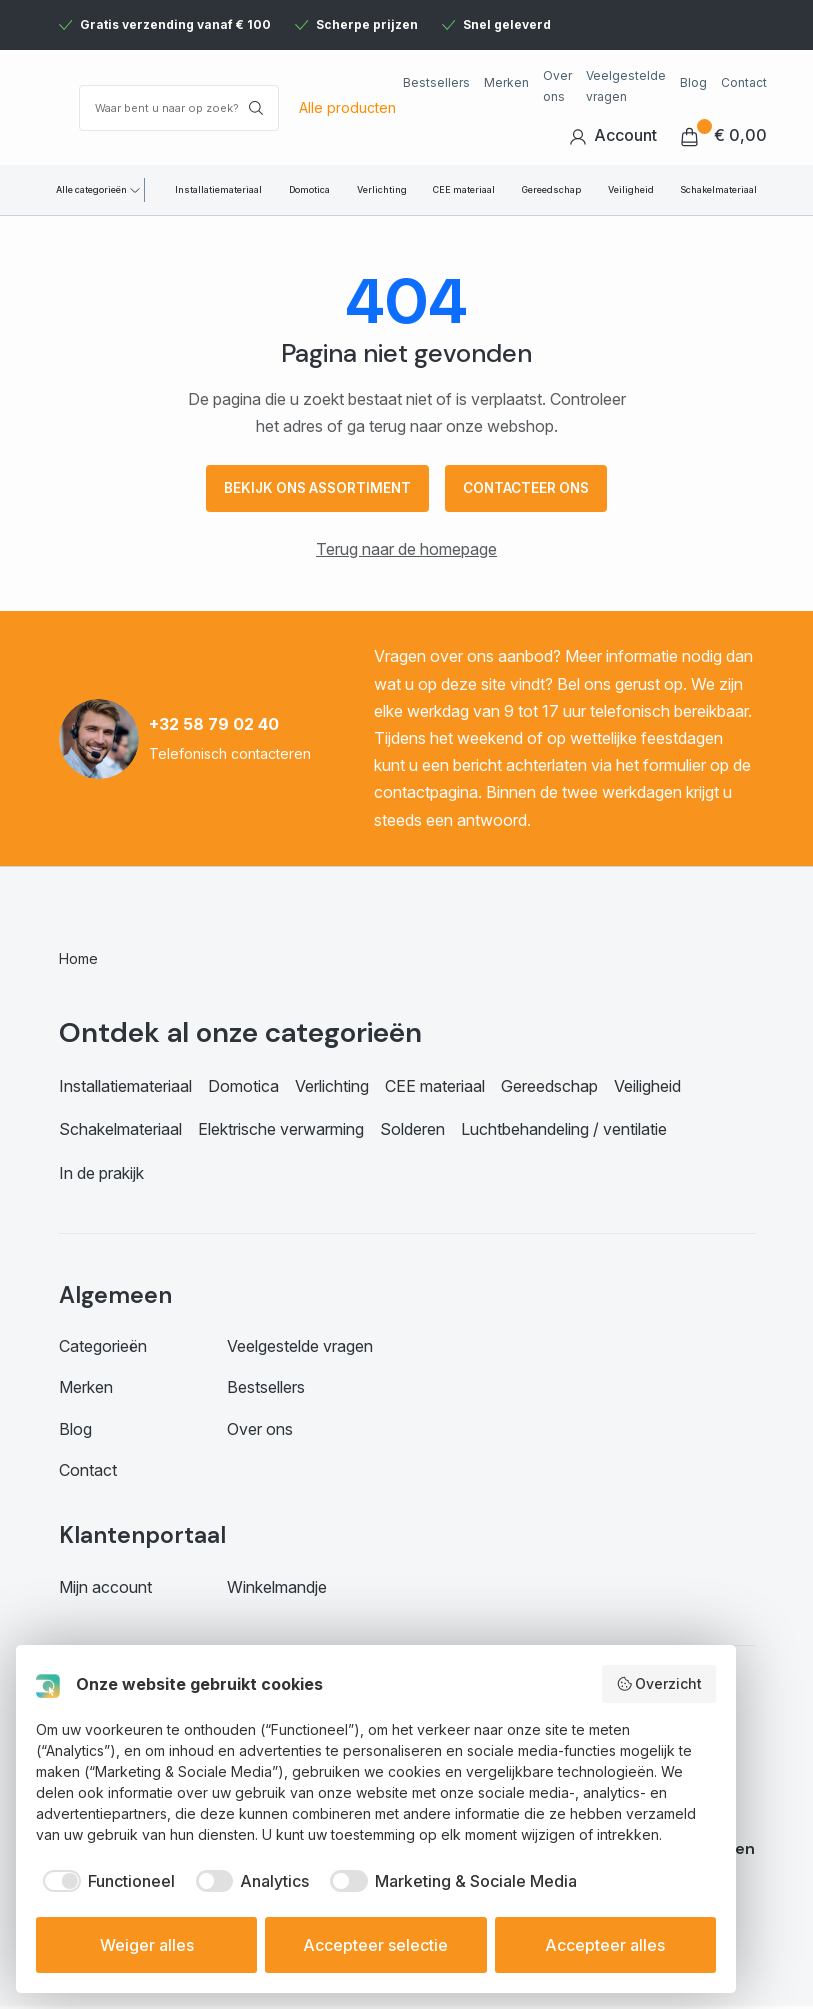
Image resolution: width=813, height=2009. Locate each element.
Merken (506, 82)
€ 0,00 (724, 135)
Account (613, 135)
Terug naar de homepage (406, 553)
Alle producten (347, 107)
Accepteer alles (605, 1945)
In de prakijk (101, 1176)
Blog (693, 82)
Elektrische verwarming (281, 1133)
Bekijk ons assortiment (312, 490)
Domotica (309, 189)
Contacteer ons (532, 490)
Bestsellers (436, 82)
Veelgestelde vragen (626, 85)
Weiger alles (147, 1945)
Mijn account (105, 1590)
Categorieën (103, 1350)
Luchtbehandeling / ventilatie (564, 1133)
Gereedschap (551, 189)
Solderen (412, 1133)
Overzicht (659, 1684)
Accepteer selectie (375, 1945)
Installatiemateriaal (218, 189)
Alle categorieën (91, 189)
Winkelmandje (277, 1590)
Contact (744, 82)
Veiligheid (631, 189)
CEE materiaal (464, 189)
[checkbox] (105, 1881)
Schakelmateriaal (718, 189)
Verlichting (382, 189)
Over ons (557, 85)
